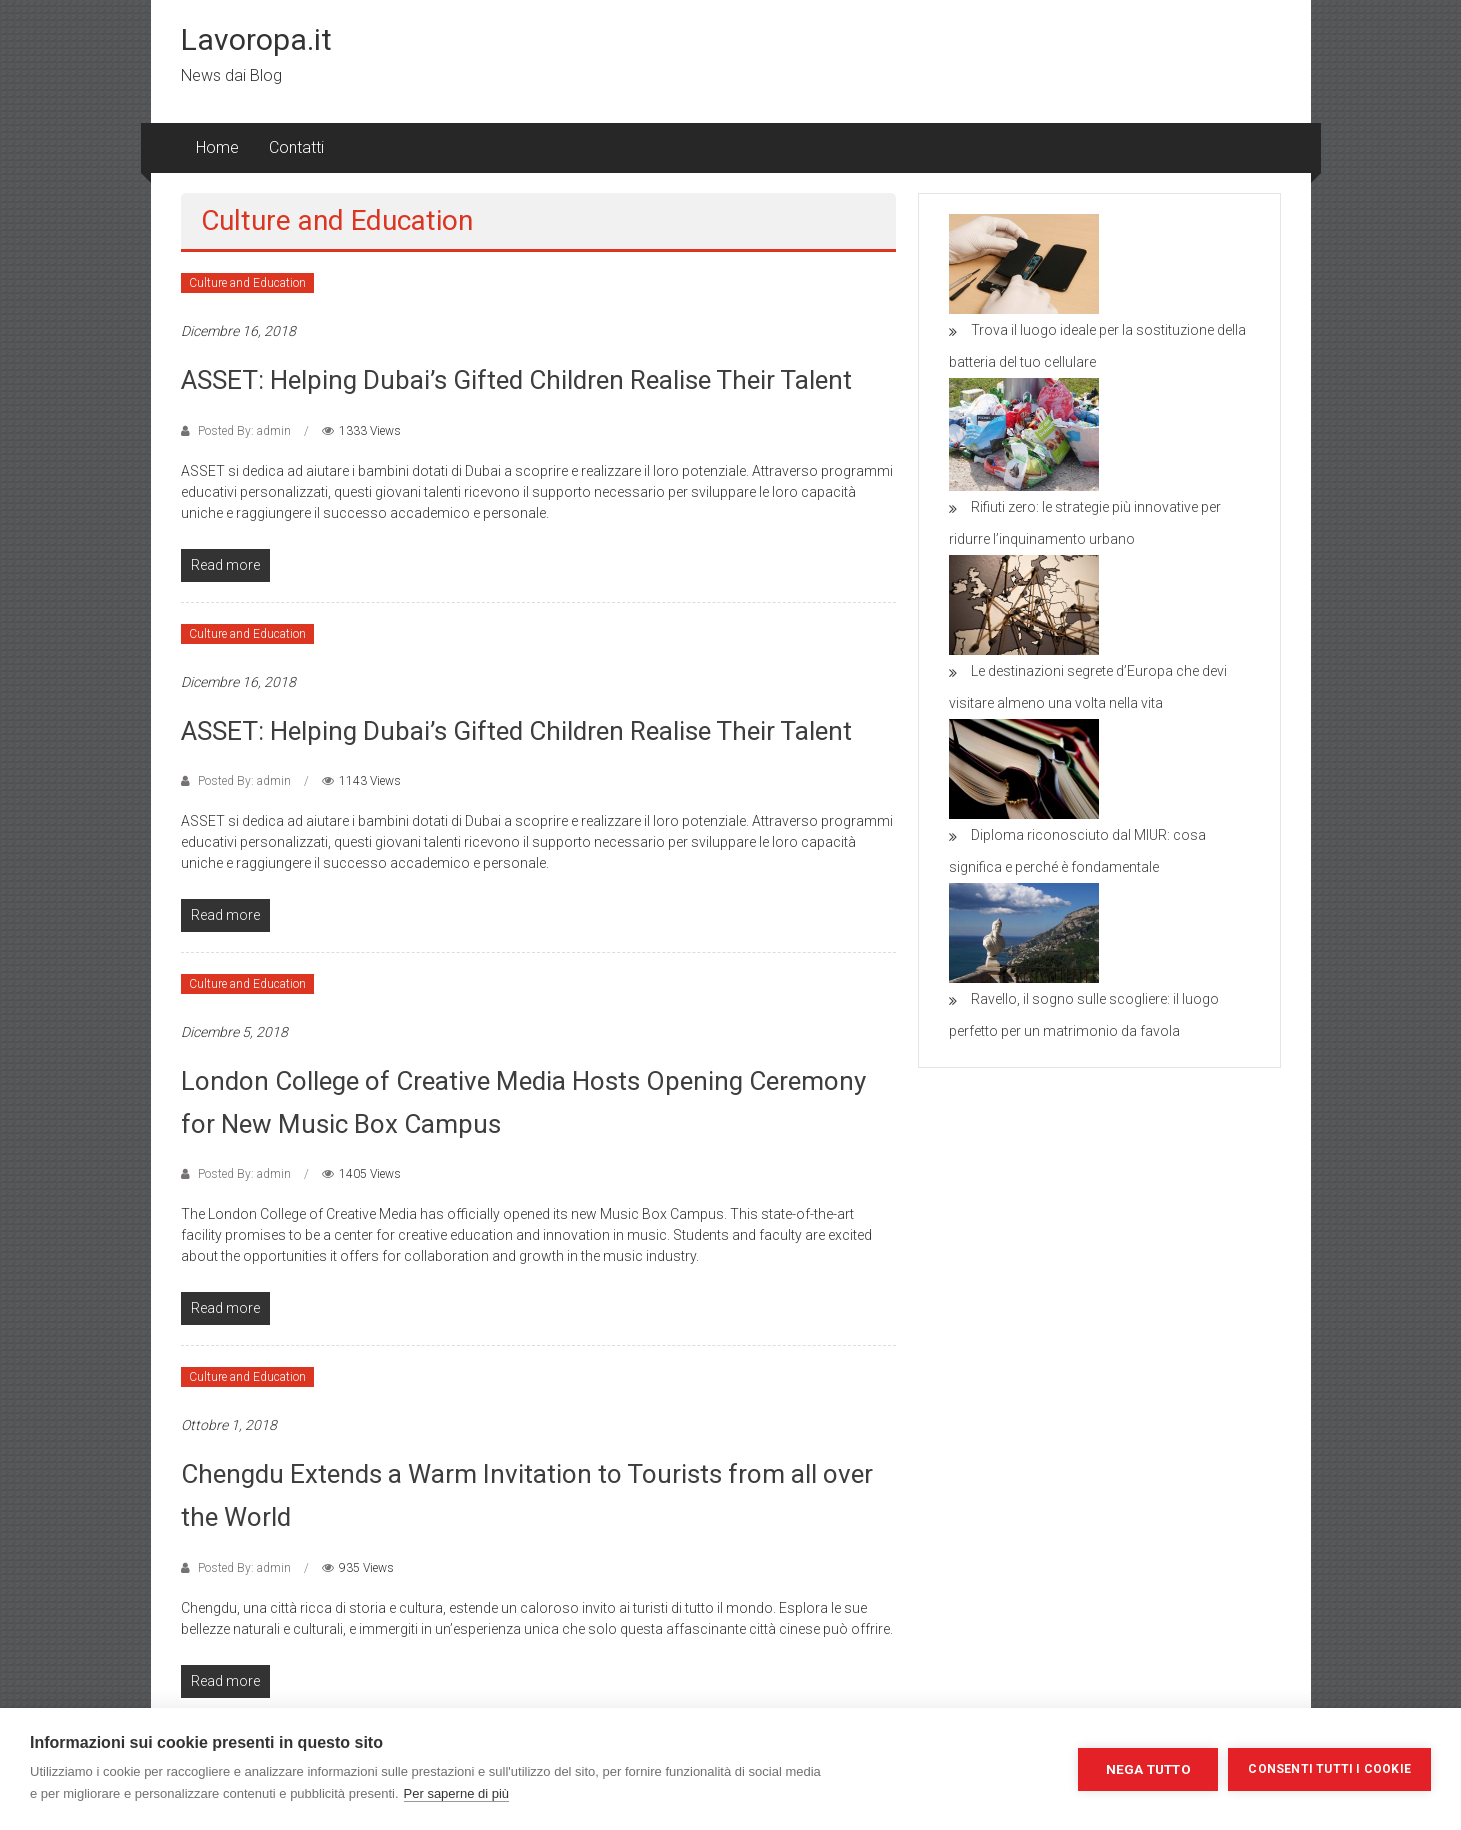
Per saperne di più (457, 1793)
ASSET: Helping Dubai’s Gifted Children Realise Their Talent (516, 380)
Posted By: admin (244, 431)
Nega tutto (1148, 1769)
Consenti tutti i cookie (1329, 1769)
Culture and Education (247, 283)
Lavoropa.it (256, 39)
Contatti (296, 147)
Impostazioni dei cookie (970, 1769)
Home (217, 147)
